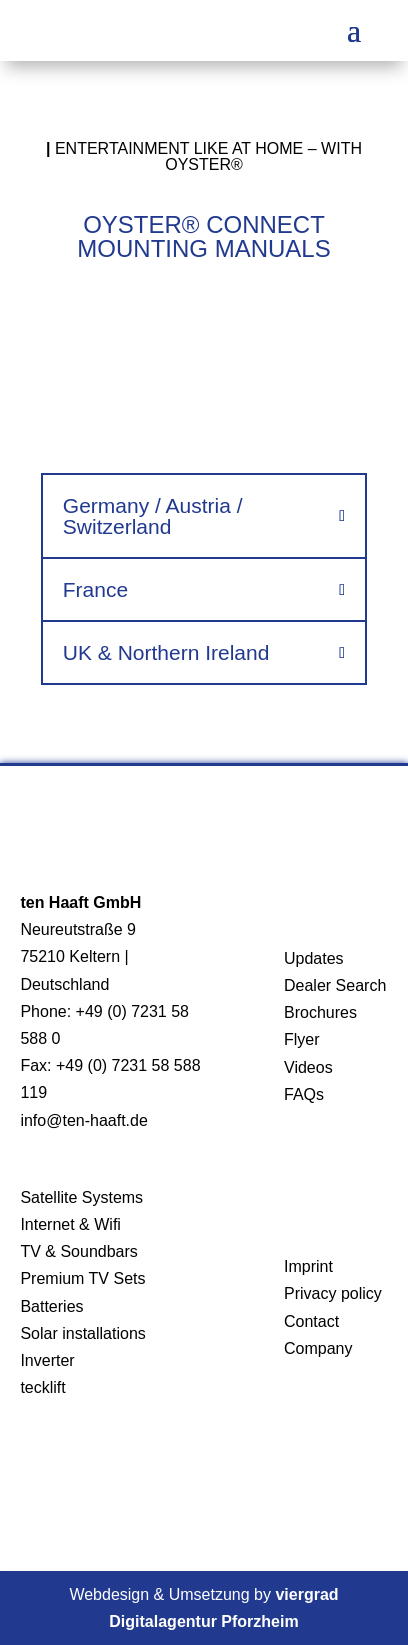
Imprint (308, 1266)
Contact (311, 1321)
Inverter (47, 1360)
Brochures (320, 1012)
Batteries (51, 1306)
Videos (308, 1067)
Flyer (302, 1039)
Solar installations (82, 1333)
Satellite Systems (81, 1197)
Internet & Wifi (70, 1224)
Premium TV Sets (82, 1278)
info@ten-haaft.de (83, 1120)
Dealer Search (335, 985)
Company (318, 1348)
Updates (314, 958)
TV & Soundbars (78, 1251)
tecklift (42, 1387)
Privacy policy (333, 1293)
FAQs (304, 1094)
